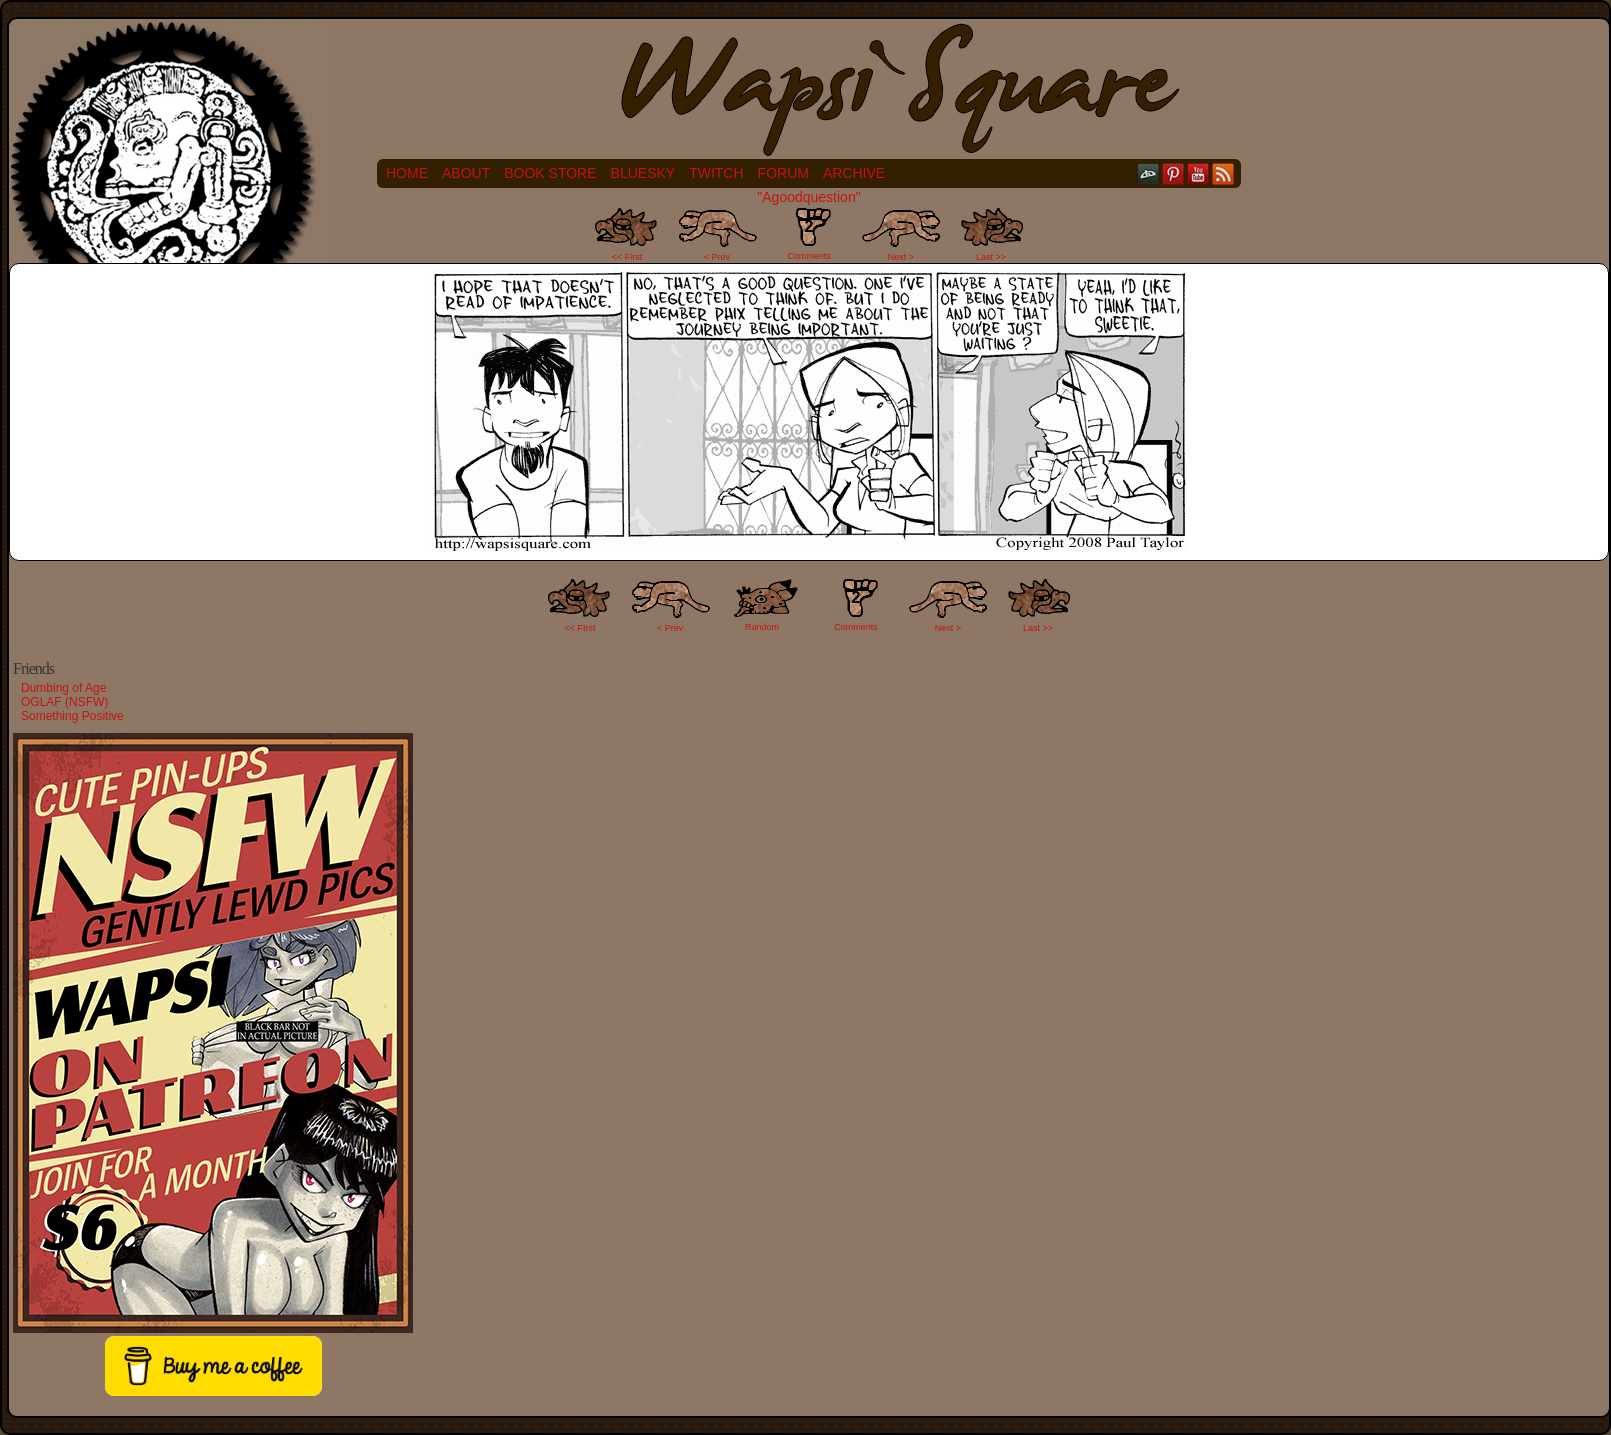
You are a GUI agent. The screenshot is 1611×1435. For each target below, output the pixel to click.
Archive (854, 173)
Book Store (550, 173)
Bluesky (643, 173)
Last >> (991, 257)
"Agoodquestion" (808, 197)
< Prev (717, 257)
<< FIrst (580, 628)
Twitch (716, 173)
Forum (783, 173)
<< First (627, 257)
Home (407, 173)
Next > (901, 257)
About (466, 173)
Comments (809, 234)
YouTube (1198, 173)
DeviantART (1148, 173)
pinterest (1173, 173)
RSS (1223, 173)
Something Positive (72, 716)
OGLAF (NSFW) (64, 702)
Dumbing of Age (63, 688)
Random (762, 627)
